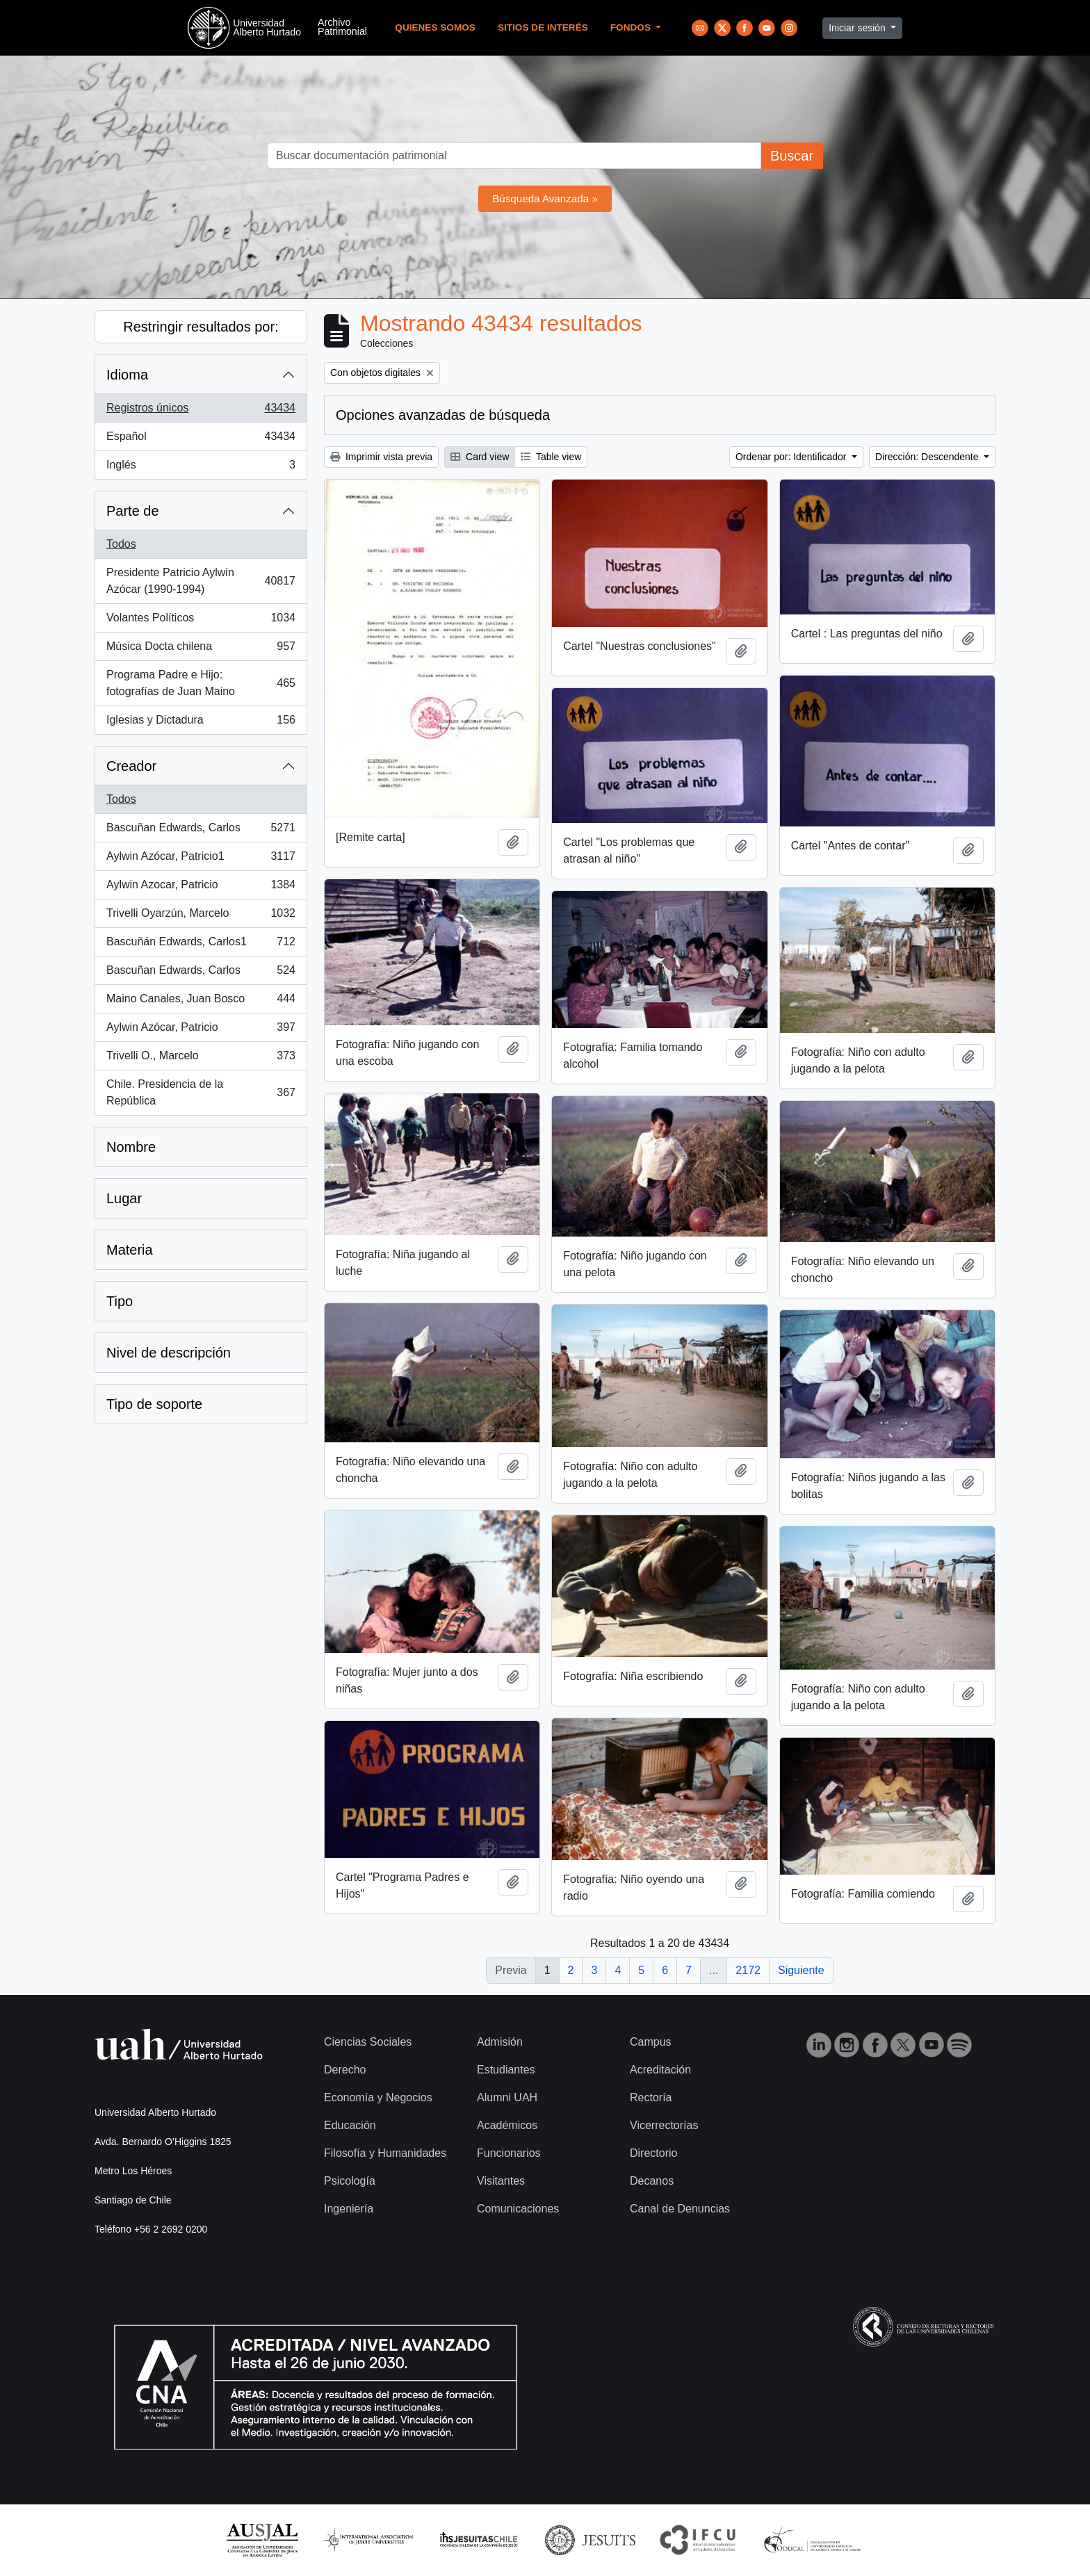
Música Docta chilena (200, 649)
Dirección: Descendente (928, 456)
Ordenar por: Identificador (792, 456)
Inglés (200, 468)
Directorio (653, 2153)
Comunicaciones (518, 2209)
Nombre (131, 1147)
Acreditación (660, 2070)
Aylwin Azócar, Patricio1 (200, 859)
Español (200, 439)
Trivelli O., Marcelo (200, 1058)
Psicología (349, 2181)
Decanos (652, 2181)
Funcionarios (509, 2153)
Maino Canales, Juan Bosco (200, 1002)
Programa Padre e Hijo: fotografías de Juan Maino (200, 683)
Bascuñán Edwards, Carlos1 (200, 945)
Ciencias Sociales (368, 2042)
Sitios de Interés (543, 27)
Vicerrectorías (664, 2125)
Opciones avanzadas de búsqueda (443, 415)
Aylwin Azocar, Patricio (200, 888)
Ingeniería (348, 2209)
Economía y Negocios (378, 2097)
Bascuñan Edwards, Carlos (200, 831)
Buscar (791, 155)
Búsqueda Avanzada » (545, 198)
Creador (131, 766)
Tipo (119, 1301)
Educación (350, 2125)
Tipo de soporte (154, 1404)
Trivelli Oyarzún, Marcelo (200, 916)
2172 (747, 1970)
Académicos (507, 2125)
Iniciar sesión (858, 27)
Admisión (500, 2042)
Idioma (127, 374)
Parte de (132, 511)
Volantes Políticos (200, 621)
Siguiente (801, 1970)
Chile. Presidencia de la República (200, 1092)
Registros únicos (200, 411)
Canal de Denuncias (680, 2209)
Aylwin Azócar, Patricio (200, 1030)
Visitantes (501, 2181)
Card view (479, 456)
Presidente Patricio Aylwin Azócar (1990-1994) (200, 580)
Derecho (345, 2070)
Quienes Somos (435, 27)
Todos (121, 544)
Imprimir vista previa (381, 456)
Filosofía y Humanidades (385, 2153)
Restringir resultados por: (200, 326)
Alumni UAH (507, 2097)
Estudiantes (506, 2070)
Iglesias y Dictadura (200, 723)
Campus (651, 2042)
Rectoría (651, 2097)
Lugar (124, 1198)
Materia (129, 1249)
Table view (551, 456)
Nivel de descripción (168, 1352)
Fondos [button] (631, 27)
